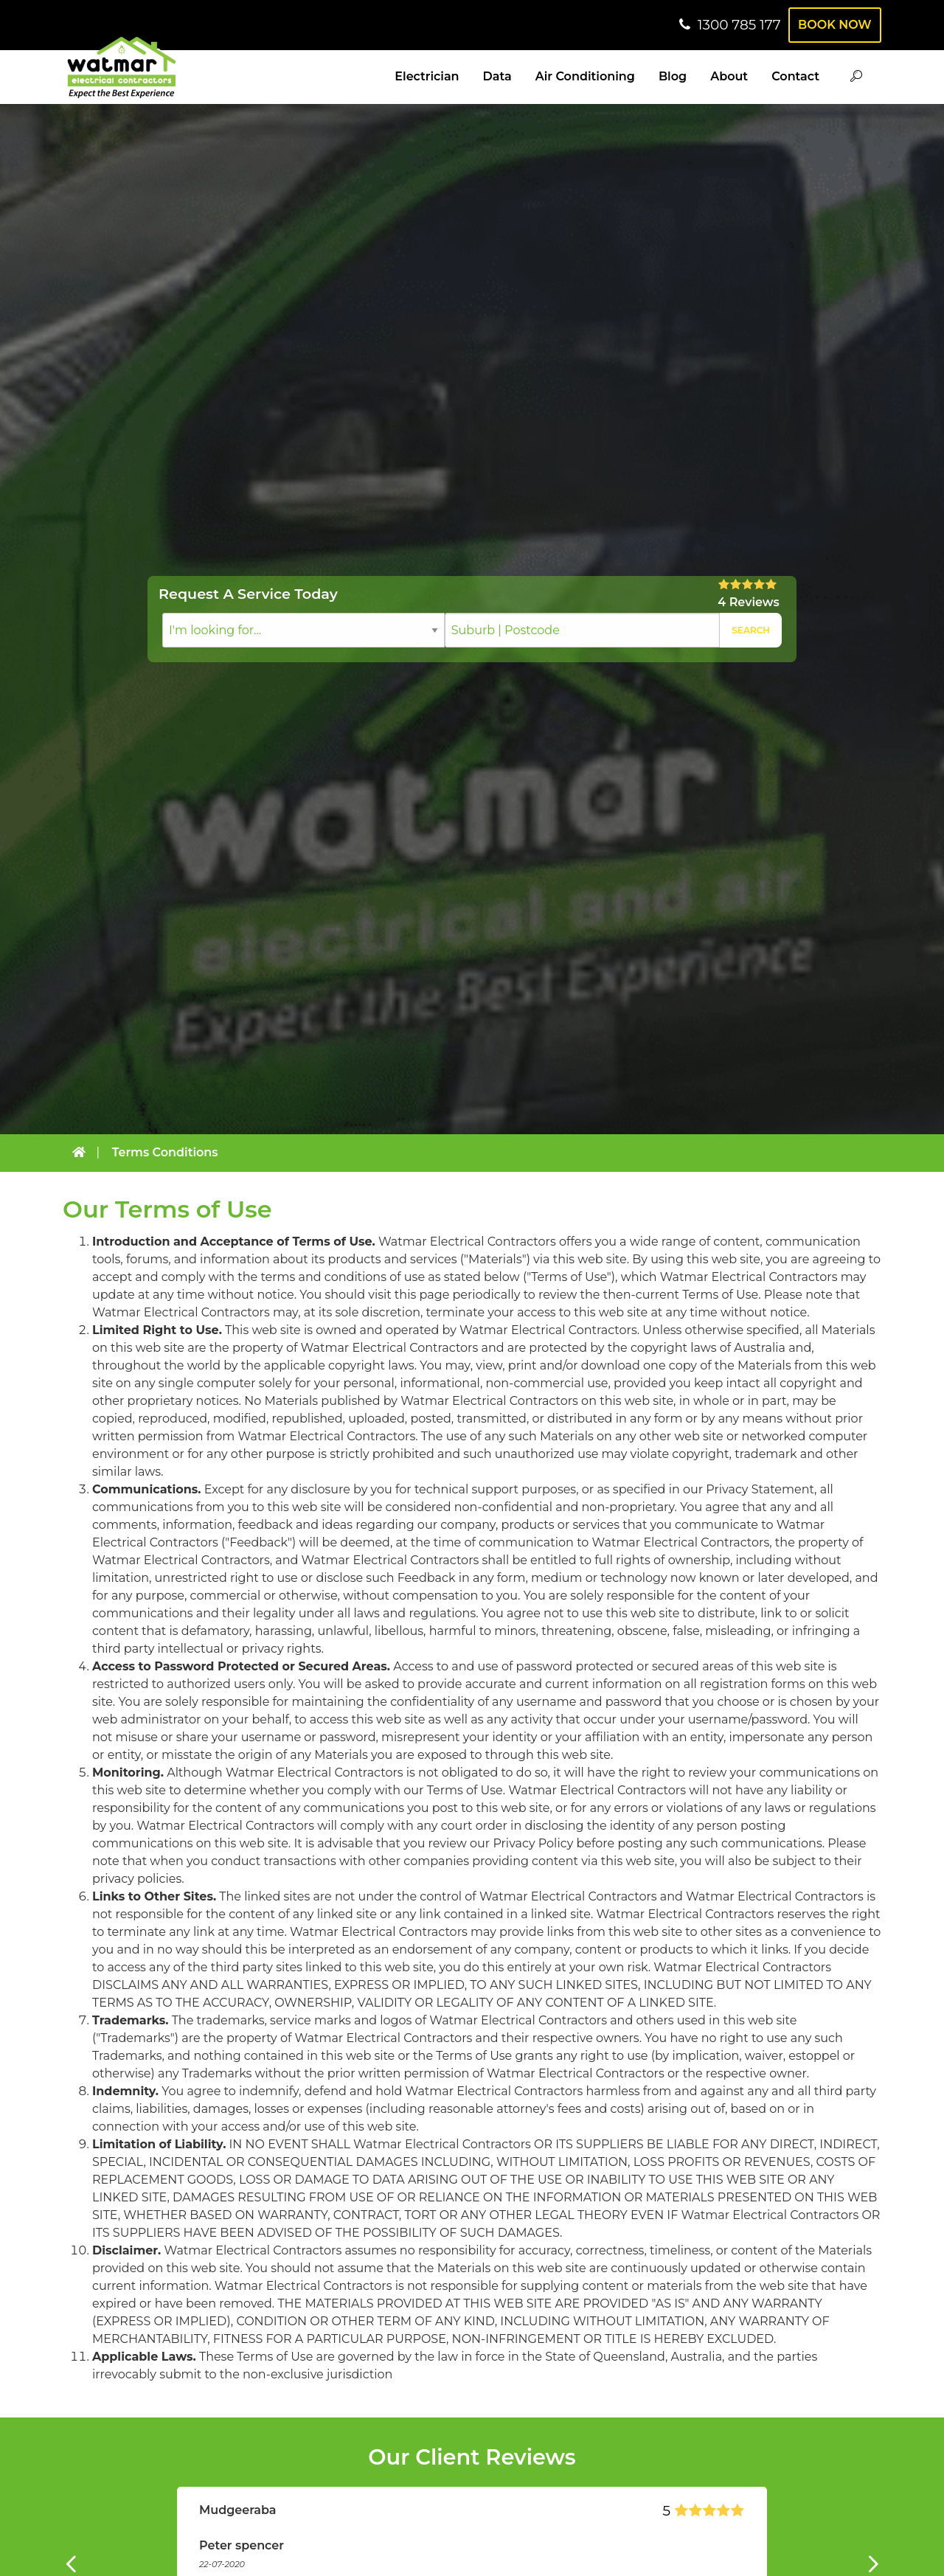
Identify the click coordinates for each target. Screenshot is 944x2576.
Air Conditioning (585, 76)
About (729, 76)
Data (497, 76)
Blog (673, 76)
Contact (795, 76)
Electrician (427, 76)
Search (751, 630)
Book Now (832, 25)
